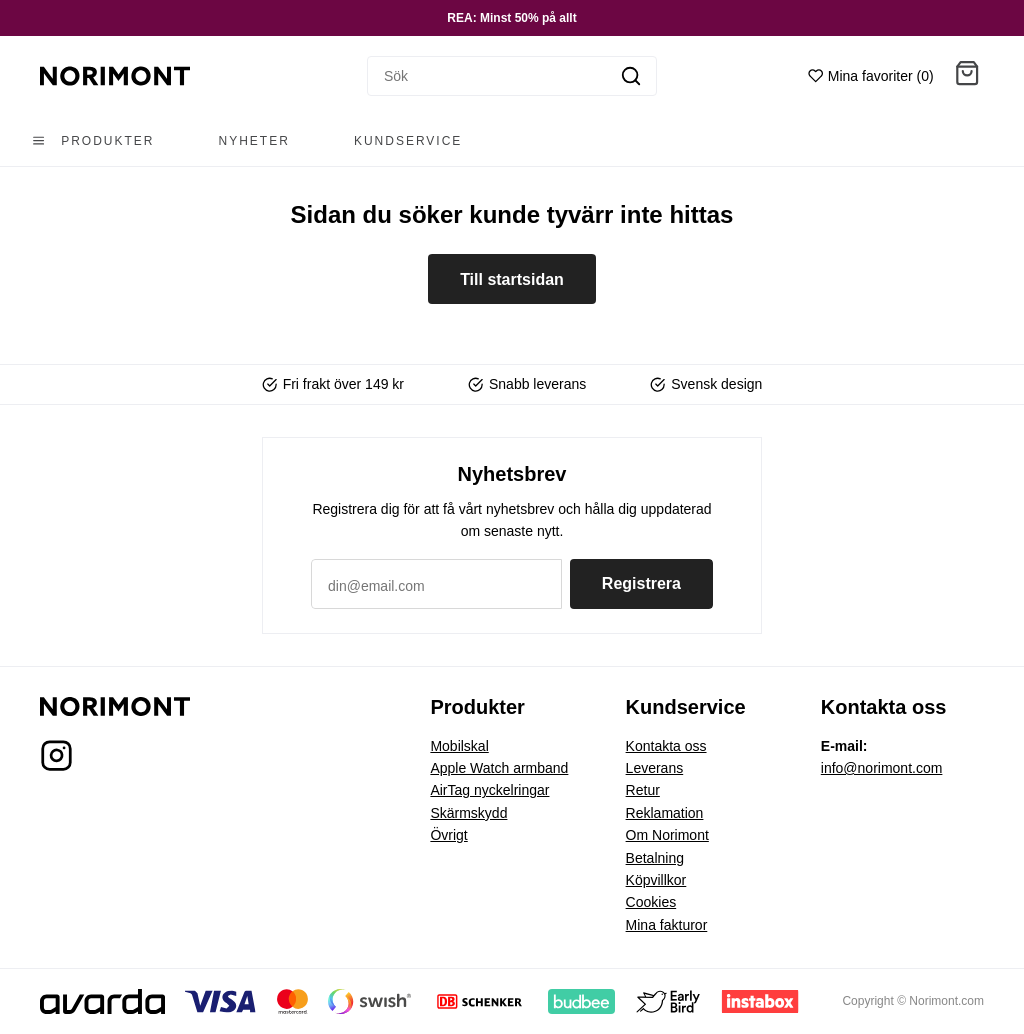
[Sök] (487, 76)
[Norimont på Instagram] (56, 761)
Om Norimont (667, 835)
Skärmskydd (468, 813)
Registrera (641, 583)
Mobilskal (459, 746)
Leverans (655, 768)
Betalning (655, 858)
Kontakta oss (666, 746)
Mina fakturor (667, 925)
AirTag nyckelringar (489, 790)
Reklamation (665, 813)
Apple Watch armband (499, 768)
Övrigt (448, 835)
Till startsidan (512, 279)
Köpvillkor (656, 880)
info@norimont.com (882, 768)
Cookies (651, 902)
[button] (967, 76)
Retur (643, 790)
